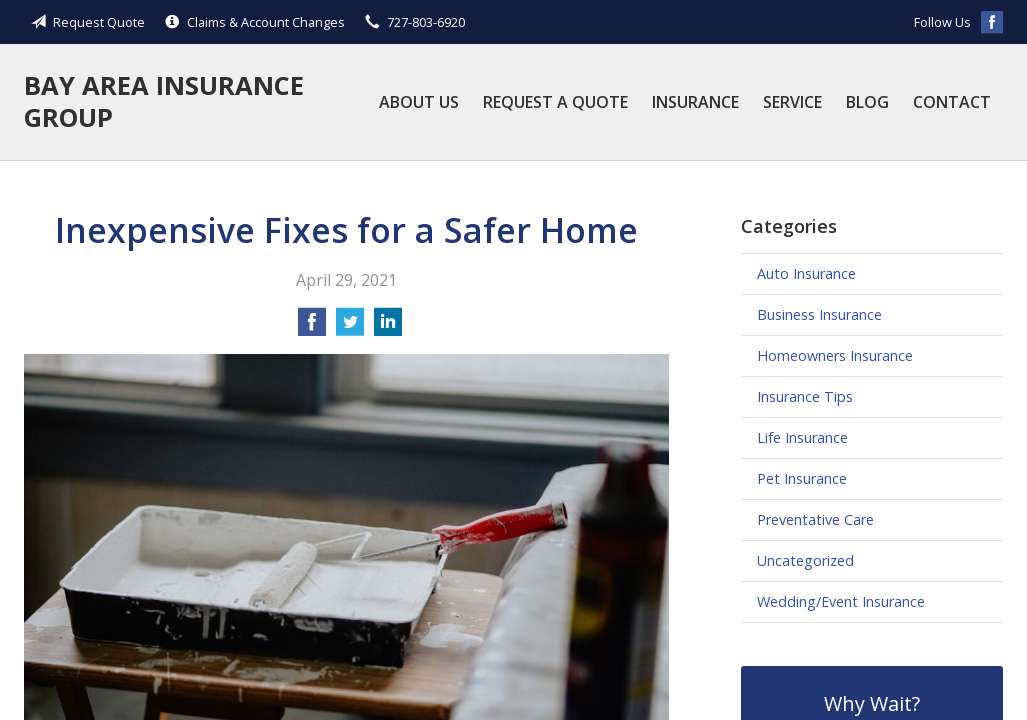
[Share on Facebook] (312, 328)
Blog (867, 102)
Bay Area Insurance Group (164, 101)
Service (792, 102)
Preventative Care (815, 519)
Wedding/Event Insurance (841, 601)
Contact (952, 102)
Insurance (695, 102)
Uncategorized (805, 560)
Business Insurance (819, 314)
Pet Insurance (802, 478)
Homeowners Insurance (835, 355)
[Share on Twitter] (350, 328)
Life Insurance (802, 437)
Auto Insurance (806, 273)
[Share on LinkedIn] (388, 328)
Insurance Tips (805, 396)
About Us (419, 102)
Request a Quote (555, 102)
